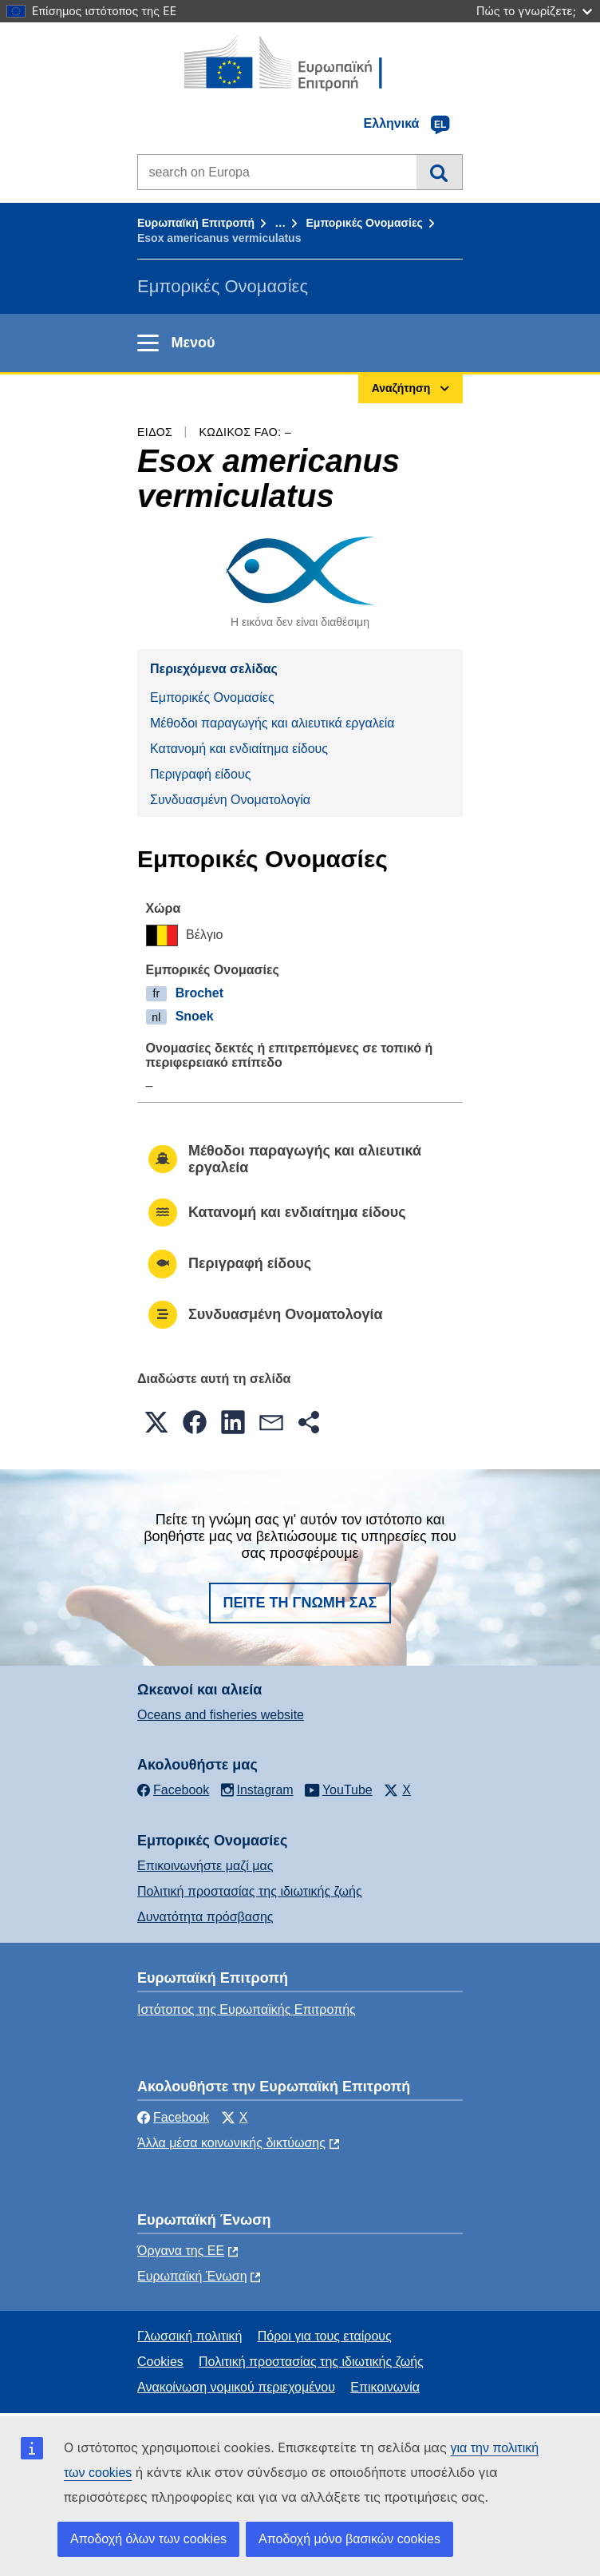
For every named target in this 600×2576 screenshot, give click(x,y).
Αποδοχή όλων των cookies (148, 2539)
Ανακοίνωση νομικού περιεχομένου (236, 2387)
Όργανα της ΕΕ (180, 2250)
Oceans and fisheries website (220, 1715)
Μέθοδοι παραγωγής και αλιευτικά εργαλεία (272, 723)
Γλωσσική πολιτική (189, 2336)
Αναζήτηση (439, 171)
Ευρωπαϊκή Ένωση (192, 2276)
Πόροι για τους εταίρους (325, 2336)
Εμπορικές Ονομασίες (364, 222)
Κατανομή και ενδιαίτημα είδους (239, 748)
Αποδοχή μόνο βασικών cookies (349, 2539)
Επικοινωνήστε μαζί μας (205, 1866)
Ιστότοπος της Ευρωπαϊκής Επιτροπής (246, 2009)
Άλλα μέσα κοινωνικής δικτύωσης (231, 2143)
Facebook (173, 2117)
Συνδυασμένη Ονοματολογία (230, 799)
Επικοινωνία (385, 2387)
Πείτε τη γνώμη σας (300, 1603)
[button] (156, 1422)
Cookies (160, 2361)
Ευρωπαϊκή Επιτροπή (196, 222)
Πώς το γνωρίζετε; (534, 11)
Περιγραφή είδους (200, 774)
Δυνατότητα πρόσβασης (205, 1917)
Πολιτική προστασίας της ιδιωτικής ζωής (249, 1891)
